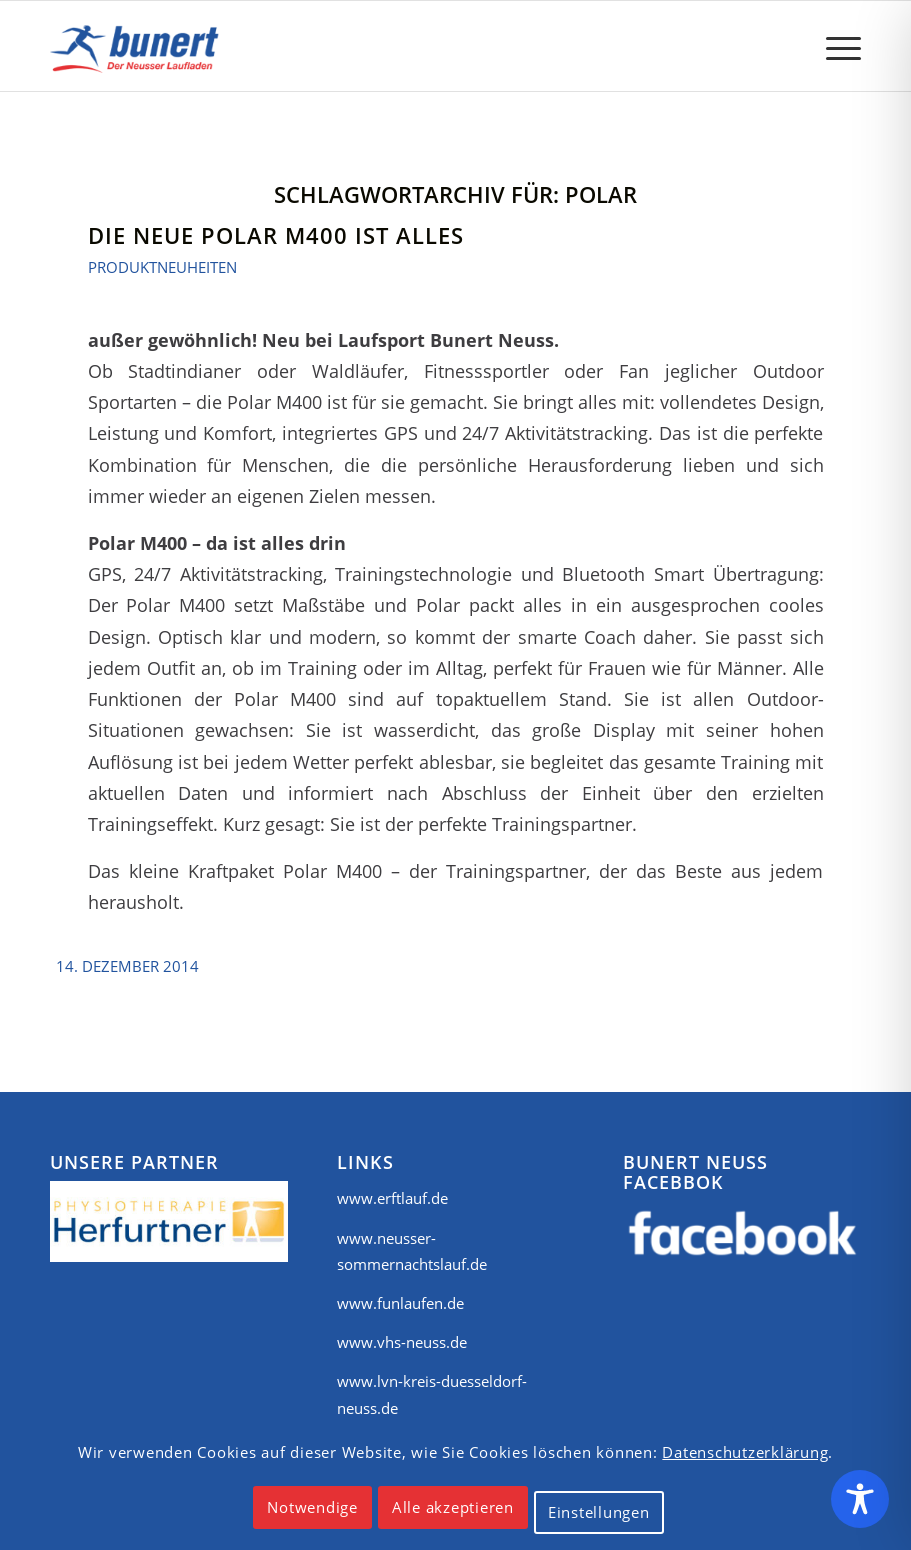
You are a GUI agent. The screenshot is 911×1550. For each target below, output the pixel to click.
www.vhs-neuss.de (402, 1342)
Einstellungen (599, 1512)
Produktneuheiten (162, 267)
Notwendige (312, 1507)
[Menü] (833, 46)
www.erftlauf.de (392, 1198)
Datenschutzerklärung (745, 1452)
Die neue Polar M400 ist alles (276, 235)
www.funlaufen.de (400, 1303)
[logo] (138, 46)
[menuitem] (833, 46)
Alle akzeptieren (453, 1507)
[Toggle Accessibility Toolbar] (860, 1499)
